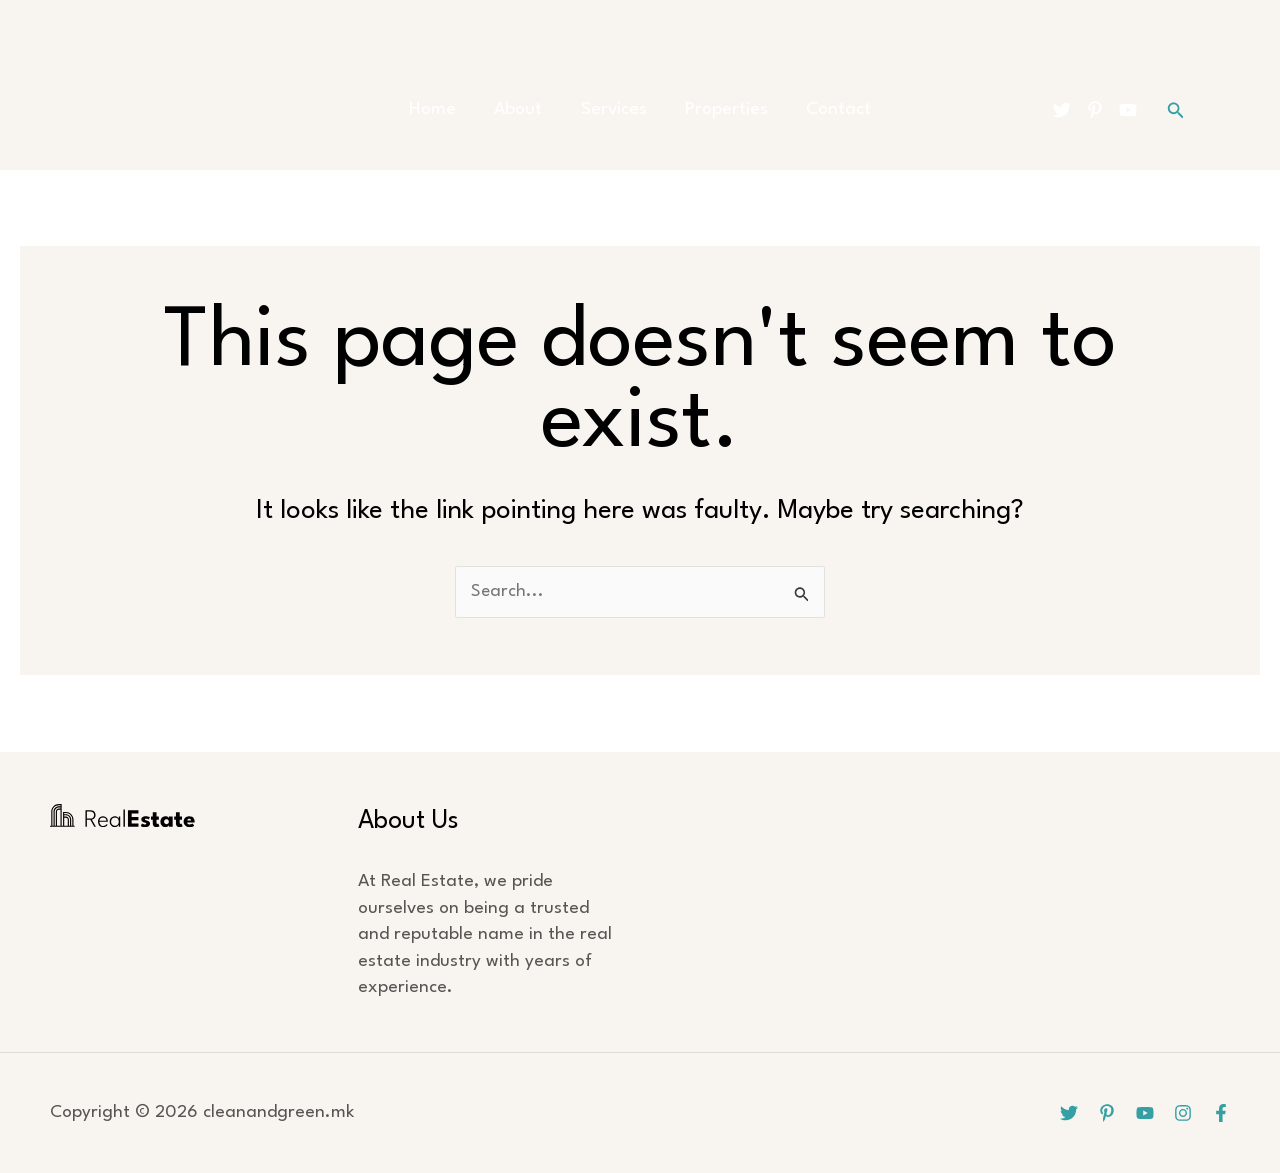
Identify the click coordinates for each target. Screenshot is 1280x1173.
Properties (718, 109)
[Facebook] (1221, 1113)
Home (449, 109)
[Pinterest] (1095, 110)
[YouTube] (1128, 110)
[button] (1176, 110)
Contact (822, 109)
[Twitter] (1062, 110)
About (527, 109)
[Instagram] (1183, 1113)
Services (614, 109)
